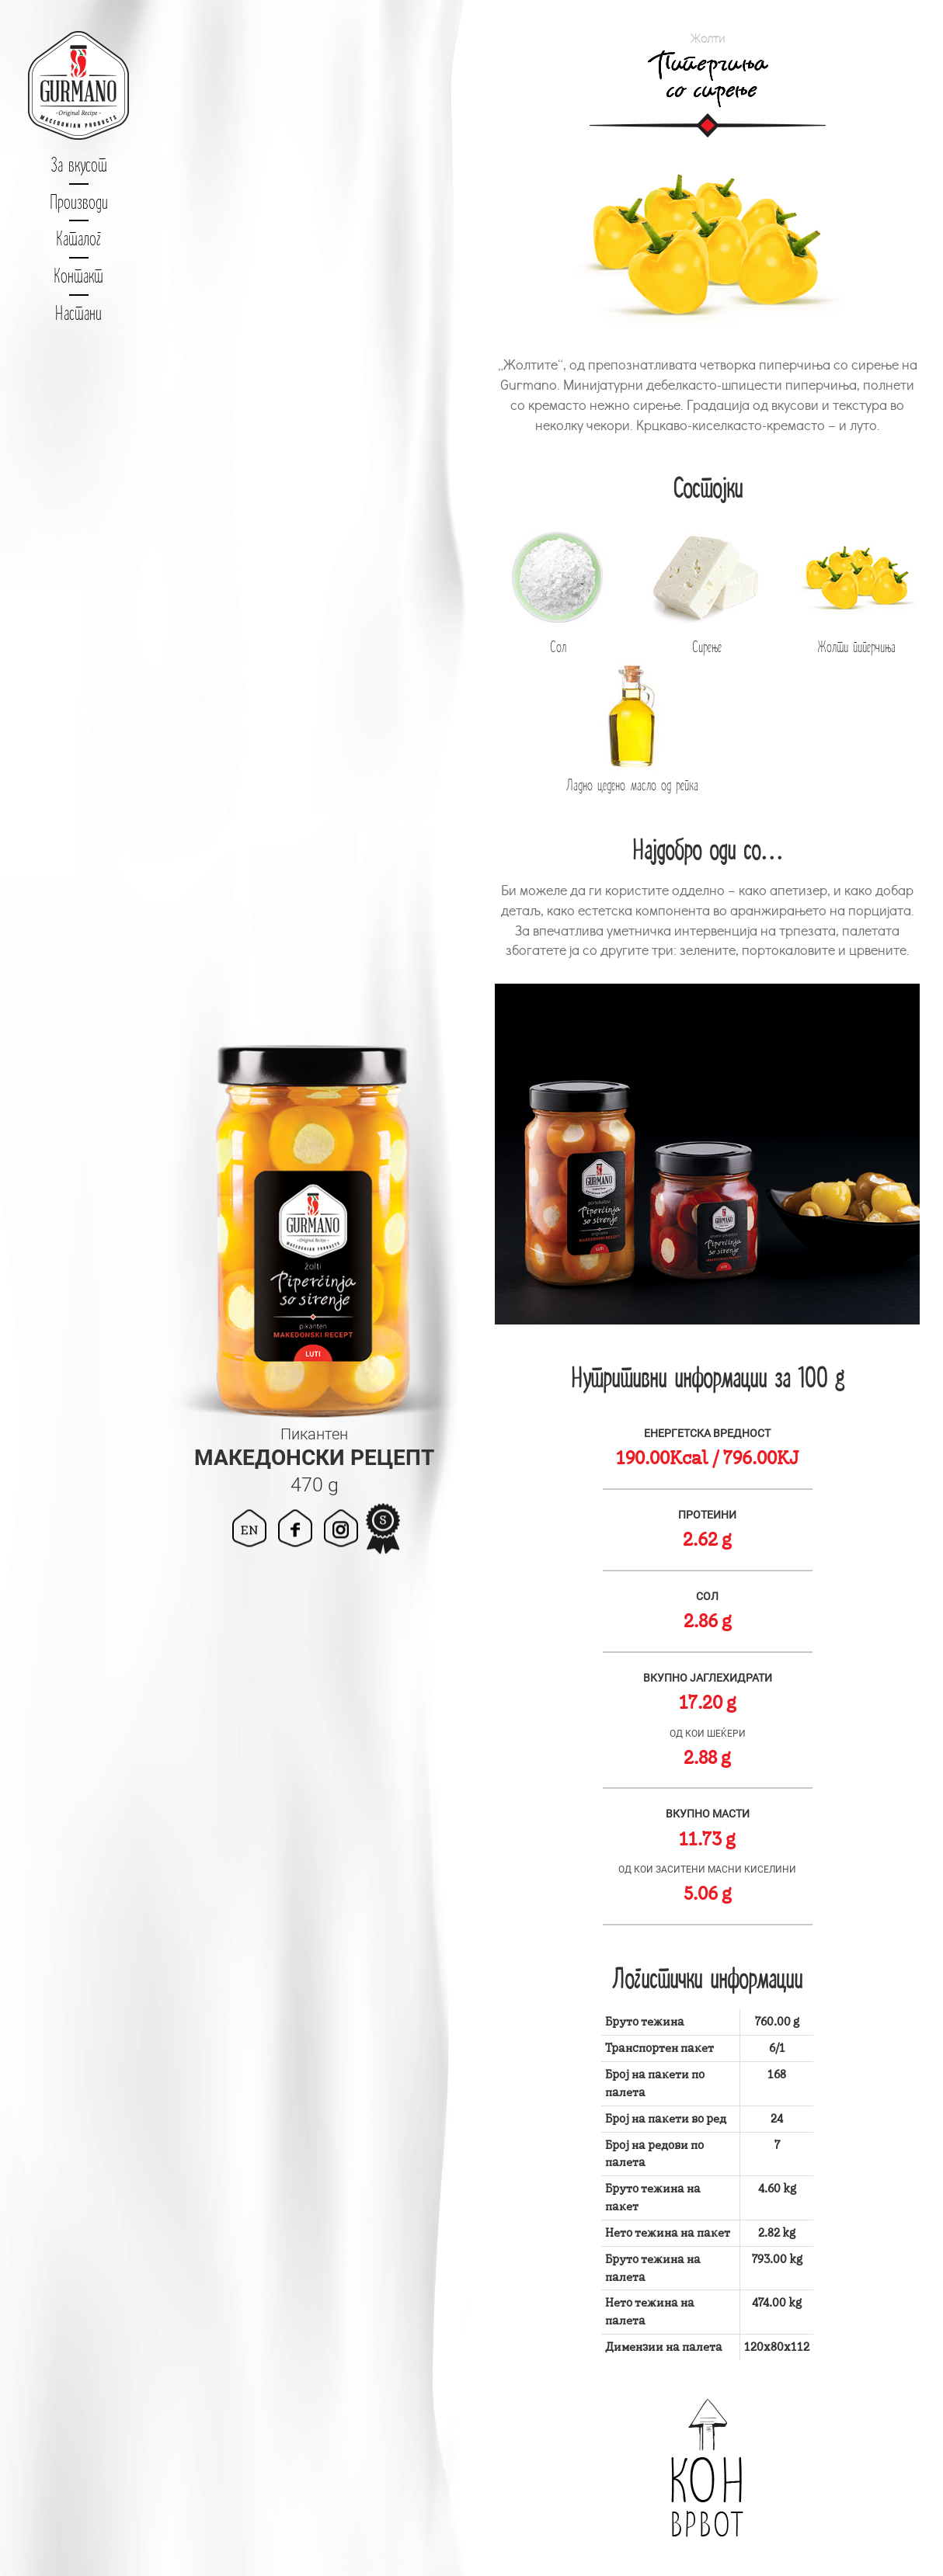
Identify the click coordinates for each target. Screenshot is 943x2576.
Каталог (78, 238)
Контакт (78, 275)
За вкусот (78, 164)
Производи (79, 202)
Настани (78, 313)
